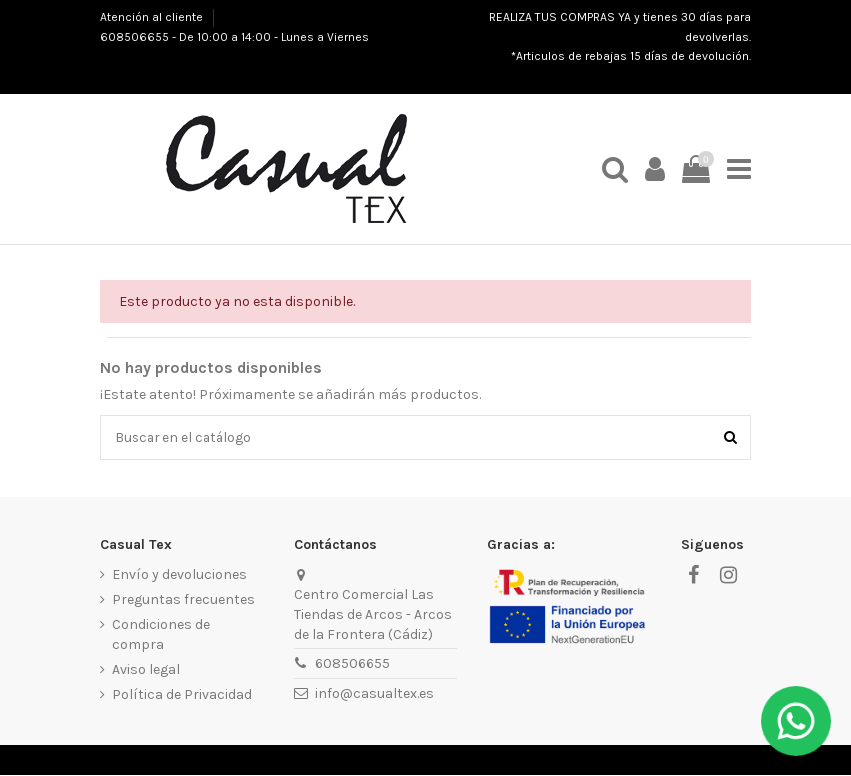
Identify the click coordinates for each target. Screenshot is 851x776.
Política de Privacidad (182, 695)
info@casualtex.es (374, 694)
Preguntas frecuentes (183, 600)
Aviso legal (146, 670)
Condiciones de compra (161, 635)
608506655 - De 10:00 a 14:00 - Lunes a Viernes (234, 37)
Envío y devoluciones (179, 575)
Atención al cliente (153, 17)
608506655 (352, 664)
